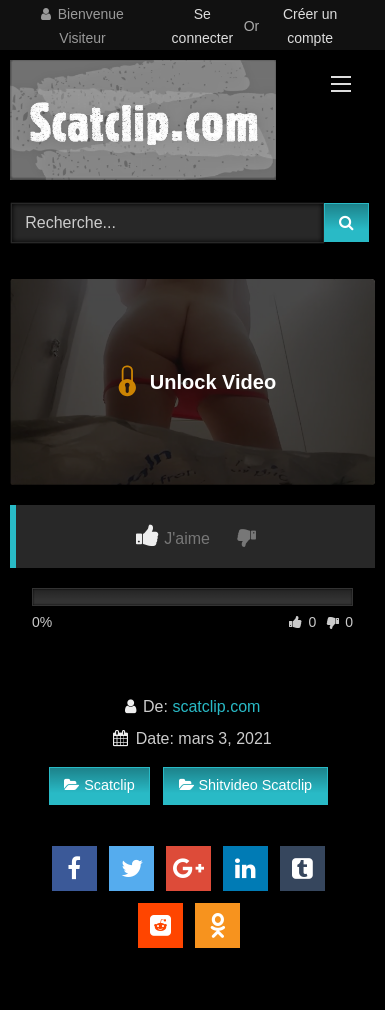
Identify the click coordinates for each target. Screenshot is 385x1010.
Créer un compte (310, 26)
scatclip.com (216, 706)
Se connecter (202, 26)
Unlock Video (192, 382)
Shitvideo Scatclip (246, 785)
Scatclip (99, 785)
